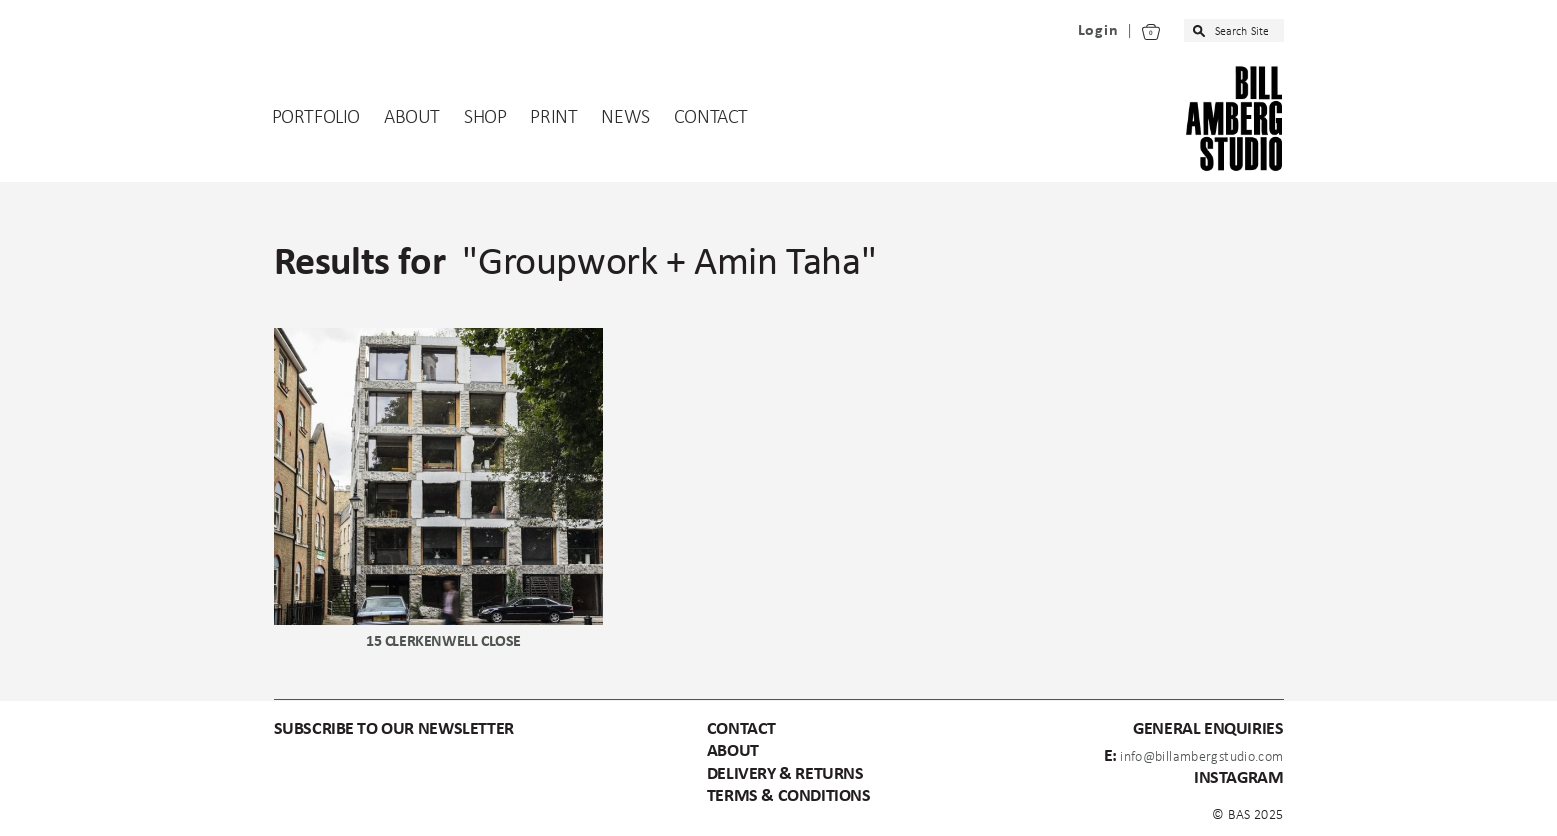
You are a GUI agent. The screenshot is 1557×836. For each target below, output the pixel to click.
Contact (711, 118)
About (412, 118)
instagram (1238, 778)
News (625, 118)
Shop (485, 118)
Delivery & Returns (785, 774)
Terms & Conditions (789, 796)
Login (1098, 31)
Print (553, 118)
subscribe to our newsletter (394, 729)
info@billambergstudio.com (1201, 757)
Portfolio (316, 118)
